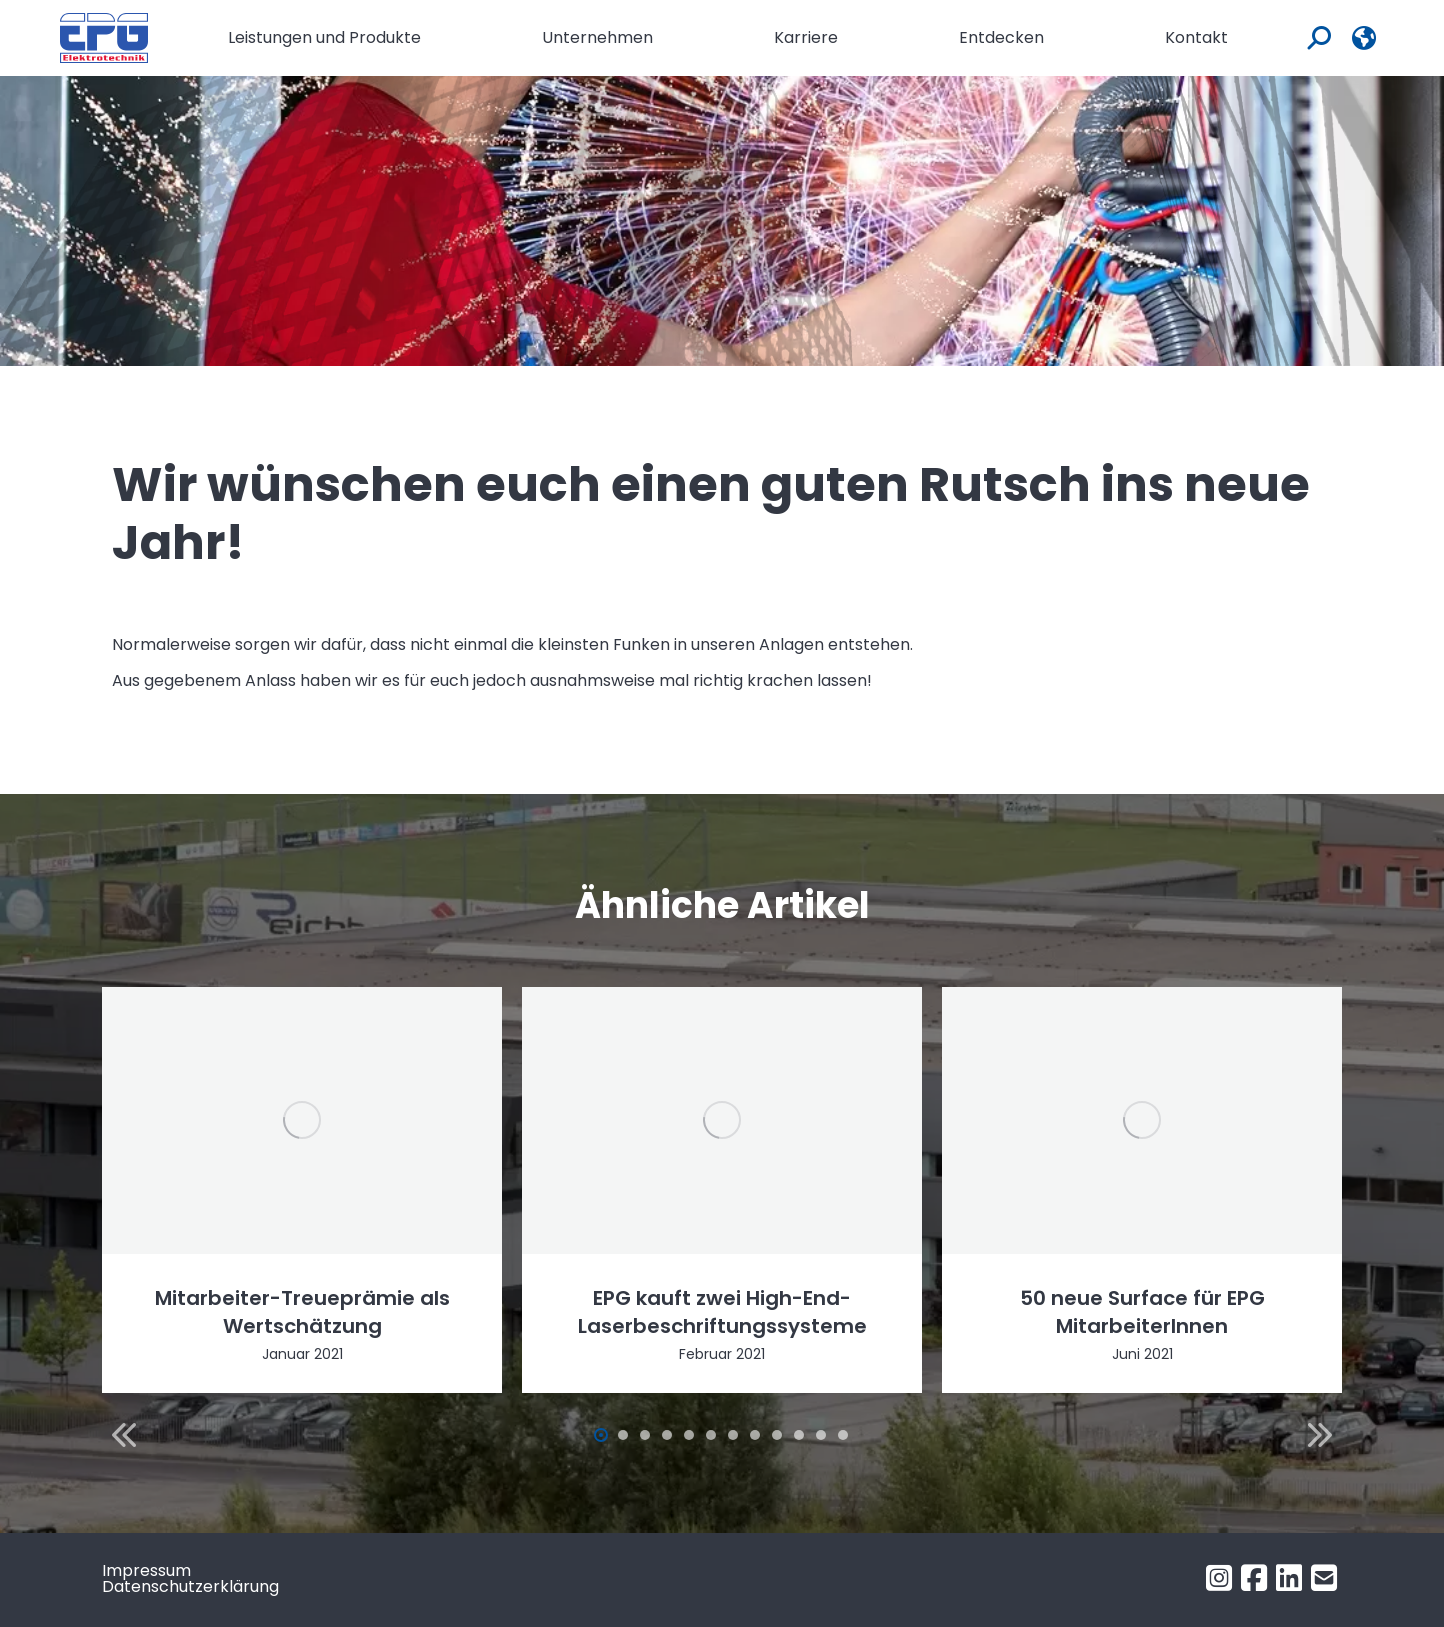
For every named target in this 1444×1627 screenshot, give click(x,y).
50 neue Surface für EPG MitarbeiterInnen (1142, 1312)
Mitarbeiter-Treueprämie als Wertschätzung (302, 1312)
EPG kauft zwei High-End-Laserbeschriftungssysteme (722, 1312)
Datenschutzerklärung (190, 1586)
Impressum (146, 1570)
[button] (124, 1435)
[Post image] (302, 1120)
